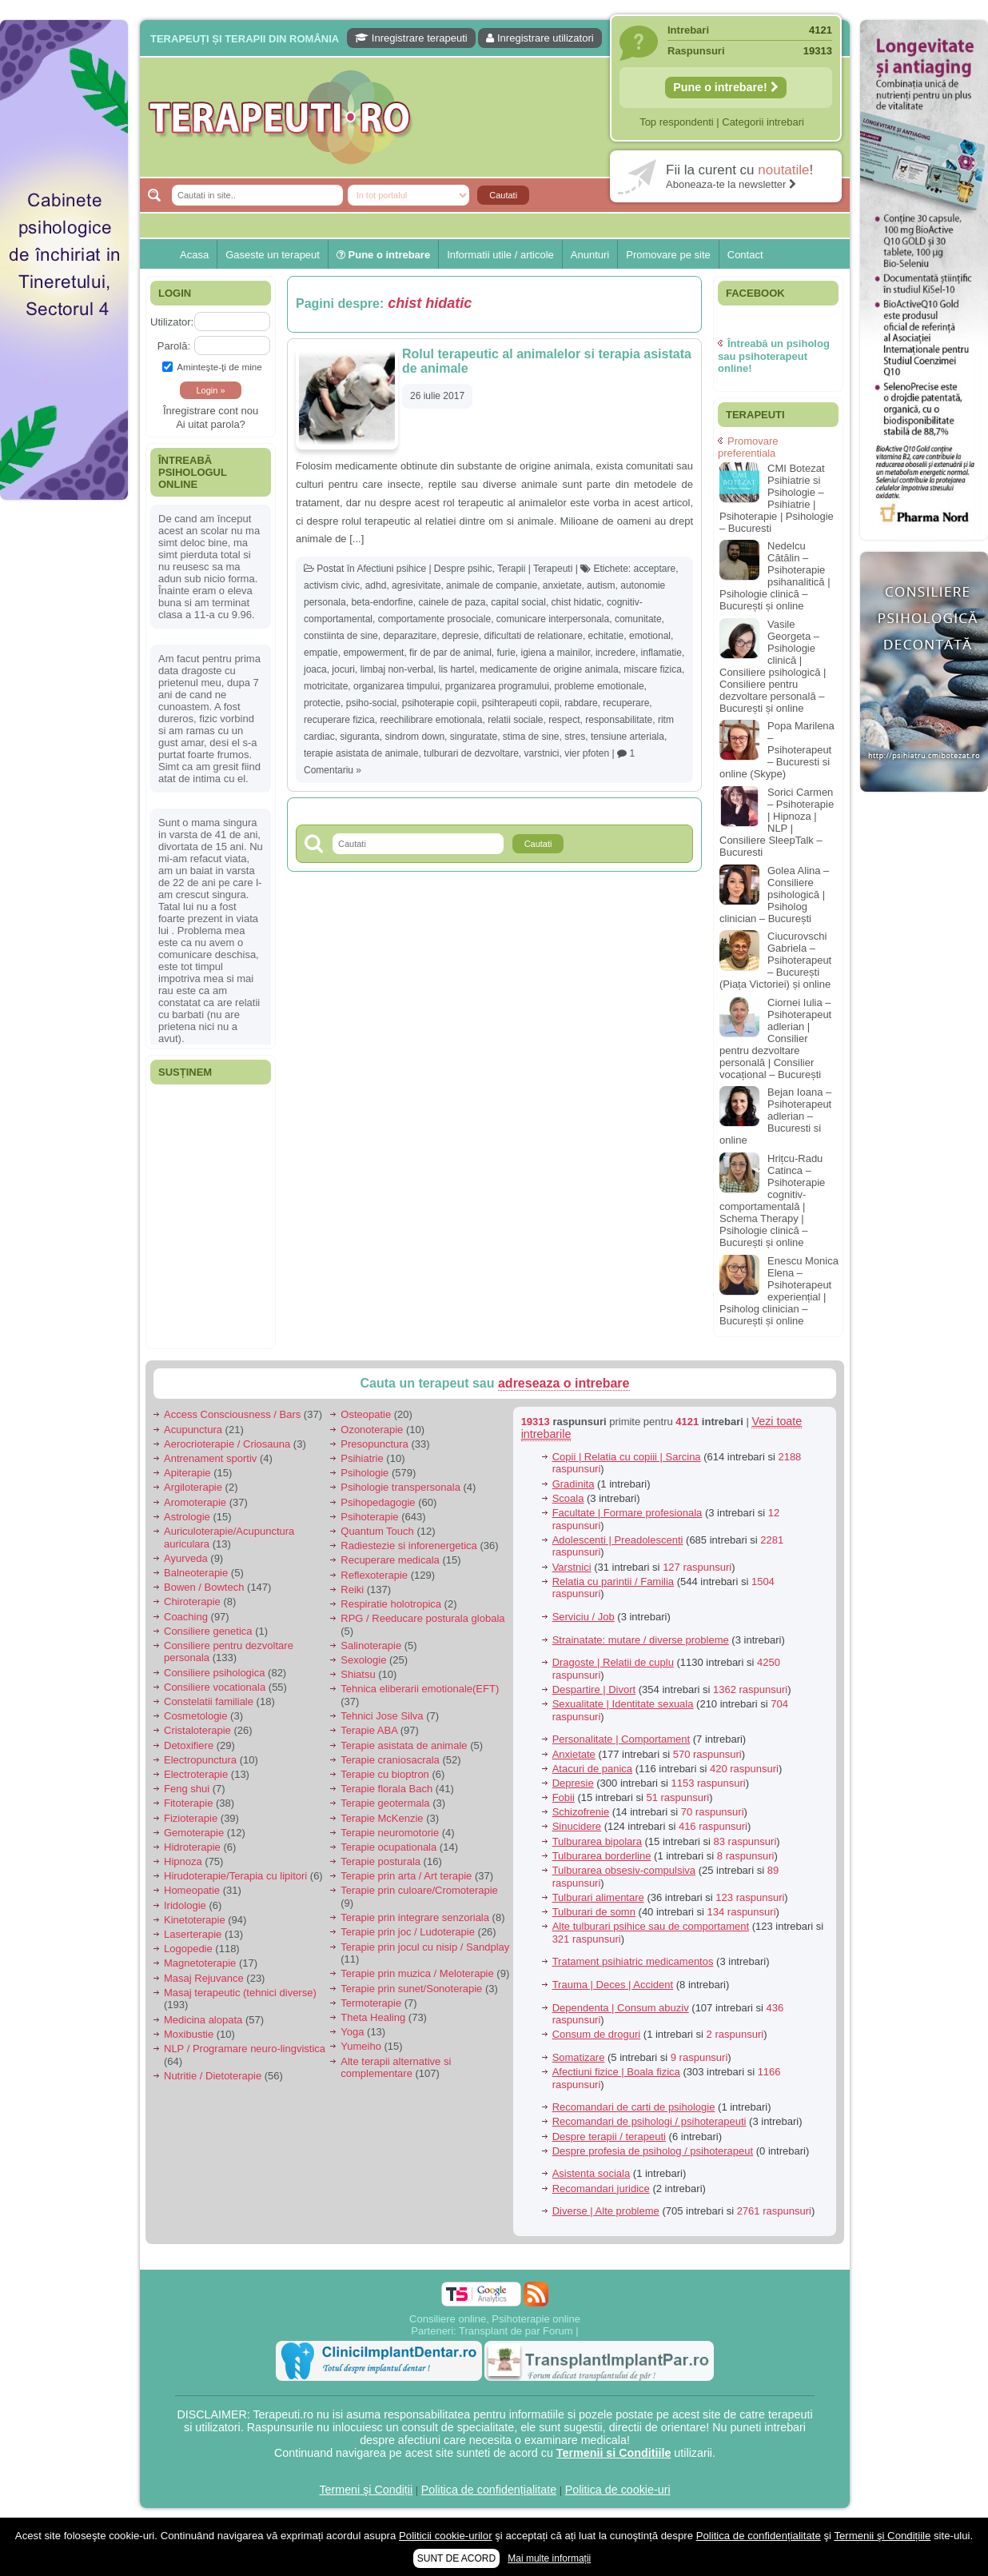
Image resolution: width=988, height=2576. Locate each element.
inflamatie (661, 652)
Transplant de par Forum (516, 2331)
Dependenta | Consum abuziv (620, 2008)
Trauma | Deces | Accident (613, 1985)
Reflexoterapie (374, 1575)
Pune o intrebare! (726, 87)
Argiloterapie (193, 1487)
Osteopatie (366, 1414)
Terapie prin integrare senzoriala (415, 1917)
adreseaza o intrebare (564, 1383)
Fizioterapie (190, 1818)
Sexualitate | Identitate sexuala (623, 1704)
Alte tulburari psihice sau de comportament (650, 1926)
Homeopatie (192, 1890)
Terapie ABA (369, 1730)
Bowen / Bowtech (204, 1587)
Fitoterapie (188, 1803)
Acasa (194, 255)
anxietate (562, 585)
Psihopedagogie (378, 1502)
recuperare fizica (339, 719)
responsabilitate (618, 719)
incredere (615, 652)
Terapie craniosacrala (390, 1760)
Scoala (568, 1498)
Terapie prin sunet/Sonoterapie (411, 1989)
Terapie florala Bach (386, 1789)
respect (564, 719)
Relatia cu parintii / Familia (613, 1582)
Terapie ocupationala (388, 1847)
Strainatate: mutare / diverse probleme (640, 1640)
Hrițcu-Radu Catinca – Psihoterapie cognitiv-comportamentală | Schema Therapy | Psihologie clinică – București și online (772, 1200)
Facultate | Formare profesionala (627, 1513)
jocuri (343, 669)
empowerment (373, 652)
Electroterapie (196, 1774)
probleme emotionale (599, 686)
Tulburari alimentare (598, 1897)
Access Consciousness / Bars (232, 1414)
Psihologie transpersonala (400, 1487)
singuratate (473, 736)
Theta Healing (373, 2017)
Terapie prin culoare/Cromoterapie (419, 1890)
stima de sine (531, 736)
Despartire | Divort (594, 1689)
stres (574, 736)
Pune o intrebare (383, 255)
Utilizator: (171, 322)
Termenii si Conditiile (613, 2452)
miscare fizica (652, 669)
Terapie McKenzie (382, 1818)
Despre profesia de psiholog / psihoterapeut (653, 2151)
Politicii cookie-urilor (445, 2536)
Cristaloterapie (197, 1730)
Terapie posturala (380, 1861)
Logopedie (188, 1949)
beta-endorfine (381, 602)
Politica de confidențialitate (488, 2489)
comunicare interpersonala (552, 619)
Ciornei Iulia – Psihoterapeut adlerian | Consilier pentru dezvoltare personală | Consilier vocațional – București (775, 1038)
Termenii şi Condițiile (882, 2536)
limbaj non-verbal (397, 669)
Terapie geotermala (385, 1803)
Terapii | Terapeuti (534, 568)
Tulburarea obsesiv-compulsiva (623, 1870)
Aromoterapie (195, 1502)
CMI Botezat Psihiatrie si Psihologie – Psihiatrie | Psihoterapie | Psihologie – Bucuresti (776, 498)
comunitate (638, 619)
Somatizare (578, 2057)
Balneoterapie (196, 1573)
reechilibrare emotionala (431, 719)
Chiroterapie (192, 1602)
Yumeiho (361, 2046)
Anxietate (574, 1754)
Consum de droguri (596, 2034)
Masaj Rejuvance (204, 1978)
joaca (315, 669)
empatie (321, 652)
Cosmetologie (196, 1716)
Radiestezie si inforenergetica (409, 1546)
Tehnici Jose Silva (382, 1716)
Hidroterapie (192, 1847)
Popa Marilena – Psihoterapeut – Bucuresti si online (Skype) (777, 750)
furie (505, 652)
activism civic (332, 585)
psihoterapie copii (439, 703)
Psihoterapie (369, 1517)
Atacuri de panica (592, 1769)
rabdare (580, 703)
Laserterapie (192, 1934)
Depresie (573, 1783)
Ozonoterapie (372, 1430)
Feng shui (186, 1789)
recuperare (626, 703)
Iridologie (185, 1905)
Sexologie (363, 1660)
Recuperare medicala (390, 1560)
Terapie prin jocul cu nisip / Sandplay (425, 1947)
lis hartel (457, 669)
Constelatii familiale (208, 1701)
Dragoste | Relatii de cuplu (613, 1662)
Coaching (186, 1617)
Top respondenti (676, 122)
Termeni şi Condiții (365, 2489)
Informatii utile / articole (500, 255)
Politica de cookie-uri (618, 2489)
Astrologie (187, 1517)
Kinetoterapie (194, 1920)
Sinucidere (576, 1826)
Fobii (563, 1797)
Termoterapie (371, 2003)
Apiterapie (187, 1473)
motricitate (326, 686)
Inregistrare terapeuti (411, 38)
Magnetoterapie (200, 1963)
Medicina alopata (203, 2020)
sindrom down (414, 736)
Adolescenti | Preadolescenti (617, 1540)
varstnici (542, 753)
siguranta (359, 736)
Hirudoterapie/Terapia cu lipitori (235, 1876)
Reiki (352, 1590)
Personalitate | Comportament (621, 1739)
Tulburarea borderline (601, 1856)
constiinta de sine (341, 635)
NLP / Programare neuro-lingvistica (244, 2049)
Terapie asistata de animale (404, 1745)
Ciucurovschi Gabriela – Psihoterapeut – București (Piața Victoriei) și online (775, 960)
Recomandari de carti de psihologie (633, 2107)
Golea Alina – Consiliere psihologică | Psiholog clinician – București (774, 895)
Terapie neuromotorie (390, 1833)
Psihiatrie (362, 1458)
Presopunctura (374, 1444)
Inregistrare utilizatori (539, 38)
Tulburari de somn (593, 1912)
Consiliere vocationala (214, 1687)
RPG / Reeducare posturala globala (422, 1618)
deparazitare (409, 635)
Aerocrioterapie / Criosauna (227, 1444)
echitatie (606, 635)
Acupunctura (193, 1430)
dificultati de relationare (533, 635)
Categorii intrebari (763, 122)
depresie (460, 635)
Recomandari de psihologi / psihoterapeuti (649, 2121)
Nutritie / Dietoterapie (212, 2076)
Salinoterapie (371, 1645)
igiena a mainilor (556, 652)
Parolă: (173, 346)
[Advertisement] (64, 562)
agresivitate (416, 585)
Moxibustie (188, 2034)
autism (601, 585)
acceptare (655, 568)
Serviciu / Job (583, 1617)
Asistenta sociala (591, 2173)
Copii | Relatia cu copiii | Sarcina (626, 1457)
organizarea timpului (396, 686)
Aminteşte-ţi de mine (212, 366)
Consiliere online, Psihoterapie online (494, 2319)
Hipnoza (183, 1861)
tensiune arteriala (627, 736)
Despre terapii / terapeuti (609, 2137)
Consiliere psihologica (214, 1673)
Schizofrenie (581, 1812)
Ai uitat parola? (210, 424)
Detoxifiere (188, 1745)
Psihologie (364, 1473)
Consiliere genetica (208, 1631)
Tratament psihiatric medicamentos (633, 1961)
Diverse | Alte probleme (605, 2211)
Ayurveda (186, 1558)
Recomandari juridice (601, 2189)
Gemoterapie (194, 1833)
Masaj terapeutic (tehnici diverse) (240, 1993)
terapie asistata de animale (361, 753)
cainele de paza (451, 602)
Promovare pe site (668, 255)
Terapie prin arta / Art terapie (406, 1876)
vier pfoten (586, 753)
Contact (745, 255)
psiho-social (371, 703)
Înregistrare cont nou (210, 411)
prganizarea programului (497, 686)
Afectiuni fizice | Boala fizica (616, 2072)
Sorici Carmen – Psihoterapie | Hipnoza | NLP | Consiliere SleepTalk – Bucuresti (776, 822)
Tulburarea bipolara (597, 1841)
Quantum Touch (377, 1531)
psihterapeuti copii (521, 703)
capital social (518, 602)
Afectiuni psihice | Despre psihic (424, 568)
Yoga (352, 2032)
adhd (376, 585)
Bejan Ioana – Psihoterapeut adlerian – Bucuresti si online (775, 1116)
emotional (650, 635)
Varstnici (572, 1567)
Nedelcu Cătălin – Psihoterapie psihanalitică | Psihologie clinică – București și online (775, 576)
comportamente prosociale (434, 619)
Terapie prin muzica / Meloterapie (417, 1973)
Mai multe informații (549, 2558)
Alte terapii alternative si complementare (396, 2067)
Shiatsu (358, 1674)
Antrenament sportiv (210, 1458)
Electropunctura (200, 1760)
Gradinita (573, 1484)
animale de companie (491, 585)
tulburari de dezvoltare (471, 753)
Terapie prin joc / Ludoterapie (408, 1932)
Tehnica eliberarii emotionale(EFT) (420, 1689)
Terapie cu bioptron (385, 1774)
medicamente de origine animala (549, 669)
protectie (322, 703)
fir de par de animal (450, 652)
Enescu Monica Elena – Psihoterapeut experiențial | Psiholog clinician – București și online (779, 1291)
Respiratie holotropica (391, 1604)
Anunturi (590, 255)
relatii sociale (515, 719)
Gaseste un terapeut (272, 255)
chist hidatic (577, 602)
